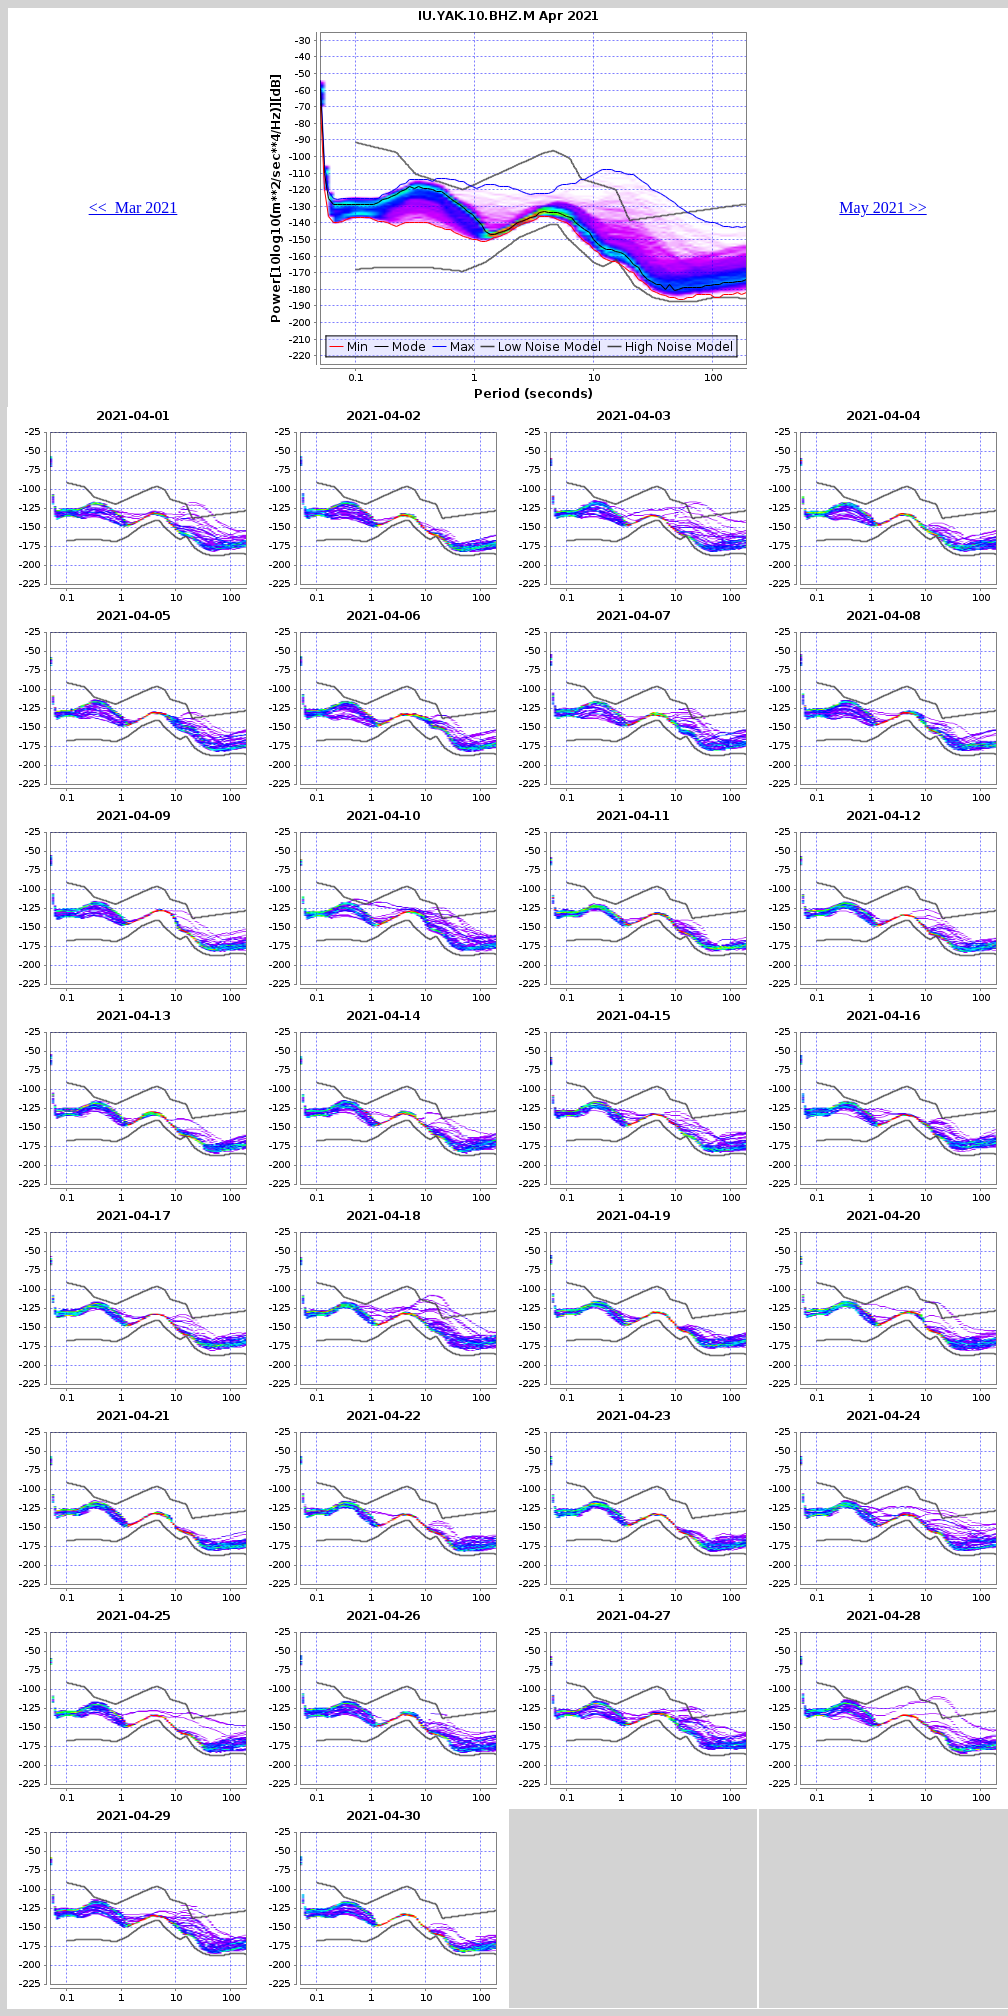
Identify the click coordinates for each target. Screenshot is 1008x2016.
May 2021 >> (882, 207)
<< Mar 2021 (133, 207)
